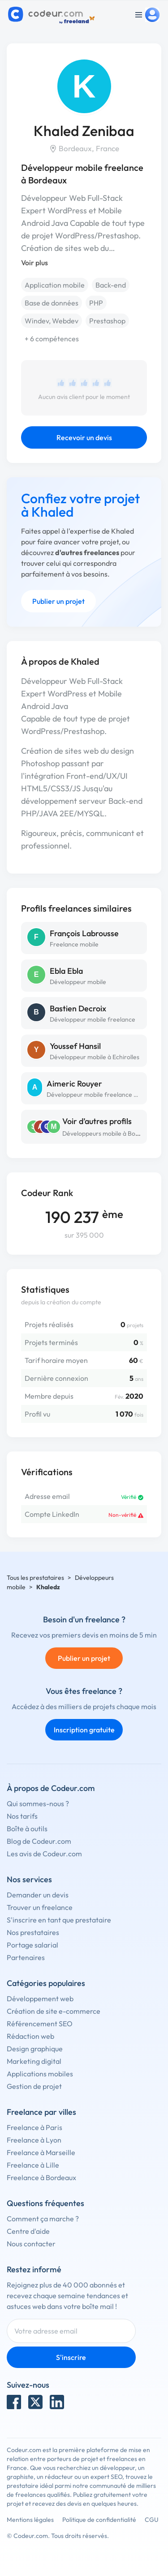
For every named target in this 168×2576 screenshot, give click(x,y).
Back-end (110, 284)
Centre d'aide (28, 2231)
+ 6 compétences (52, 338)
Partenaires (26, 1957)
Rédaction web (30, 2036)
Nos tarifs (22, 1816)
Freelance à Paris (34, 2127)
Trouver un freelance (40, 1907)
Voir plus (34, 262)
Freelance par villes (41, 2112)
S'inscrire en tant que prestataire (59, 1919)
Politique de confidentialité (99, 2520)
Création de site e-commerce (53, 2011)
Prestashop (107, 320)
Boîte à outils (27, 1828)
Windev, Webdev (51, 320)
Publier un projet (58, 601)
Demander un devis (38, 1894)
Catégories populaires (46, 1983)
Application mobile (55, 284)
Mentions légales (30, 2520)
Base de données (51, 302)
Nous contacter (31, 2243)
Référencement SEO (40, 2023)
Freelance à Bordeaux (41, 2177)
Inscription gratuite (84, 1729)
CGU (152, 2520)
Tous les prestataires (35, 1578)
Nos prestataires (33, 1932)
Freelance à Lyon (34, 2139)
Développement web (40, 1998)
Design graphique (35, 2048)
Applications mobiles (40, 2073)
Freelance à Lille (33, 2164)
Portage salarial (32, 1944)
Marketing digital (34, 2061)
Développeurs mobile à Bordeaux (108, 1133)
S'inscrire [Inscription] (71, 2357)
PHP (96, 302)
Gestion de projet (34, 2086)
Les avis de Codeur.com (44, 1853)
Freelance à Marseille (41, 2152)
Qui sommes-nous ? (38, 1803)
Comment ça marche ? (43, 2218)
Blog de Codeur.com (39, 1841)
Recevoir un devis (84, 437)
